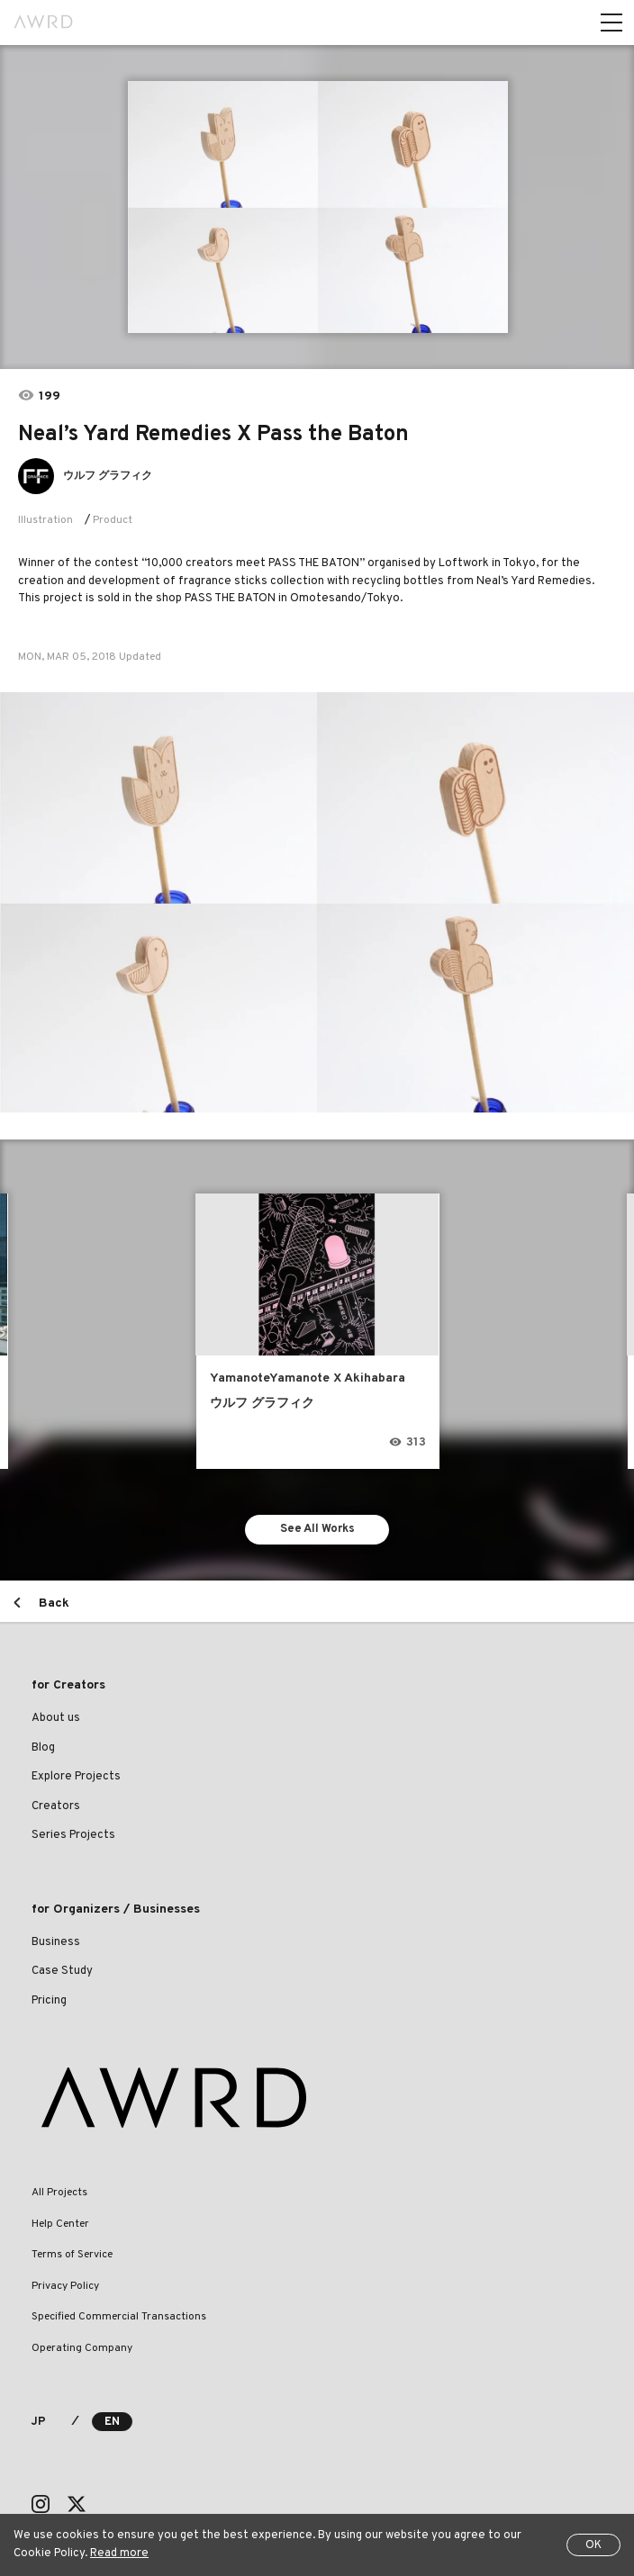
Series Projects (73, 1835)
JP (38, 2422)
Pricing (49, 2001)
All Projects (59, 2192)
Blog (43, 1748)
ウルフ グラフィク (107, 476)
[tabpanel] (317, 207)
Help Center (60, 2224)
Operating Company (82, 2348)
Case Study (62, 1971)
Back (54, 1603)
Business (56, 1942)
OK (593, 2545)
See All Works (317, 1529)
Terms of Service (72, 2254)
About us (56, 1718)
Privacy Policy (65, 2286)
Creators (56, 1806)
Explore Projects (76, 1777)
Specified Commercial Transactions (119, 2317)
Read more (119, 2553)
